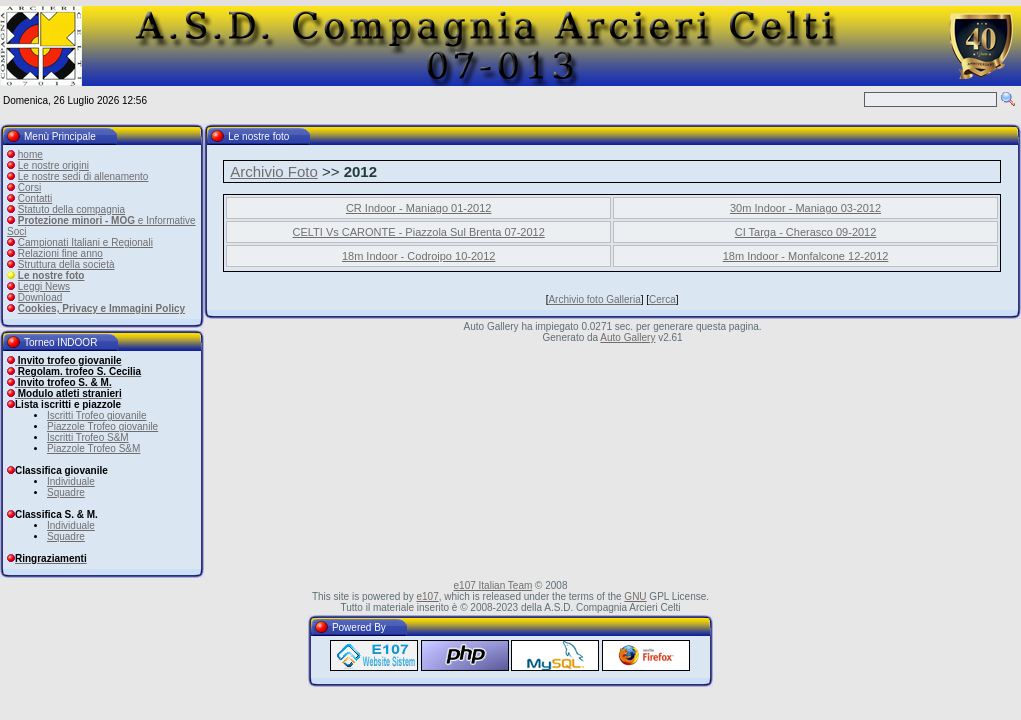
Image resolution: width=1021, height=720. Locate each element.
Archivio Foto (274, 171)
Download (40, 297)
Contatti (35, 198)
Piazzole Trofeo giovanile (102, 426)
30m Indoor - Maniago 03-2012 (805, 208)
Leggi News (44, 286)
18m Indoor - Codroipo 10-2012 (418, 256)
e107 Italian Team (493, 585)
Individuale (71, 481)
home (30, 154)
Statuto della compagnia (71, 209)
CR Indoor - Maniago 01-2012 (419, 208)
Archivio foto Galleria (594, 299)
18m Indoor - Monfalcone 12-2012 (806, 256)
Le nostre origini (53, 165)
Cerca (662, 299)
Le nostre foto (51, 275)
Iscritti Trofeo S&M (88, 437)
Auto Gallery (627, 337)
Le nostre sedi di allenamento (83, 176)
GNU (635, 596)
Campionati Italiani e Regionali (85, 242)
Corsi (29, 187)
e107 (427, 596)
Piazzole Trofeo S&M (93, 448)
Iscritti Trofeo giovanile (97, 415)
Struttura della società (66, 264)
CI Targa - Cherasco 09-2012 (806, 232)
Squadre (66, 492)
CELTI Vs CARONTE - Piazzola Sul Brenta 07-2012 (419, 232)
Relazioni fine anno (60, 253)
